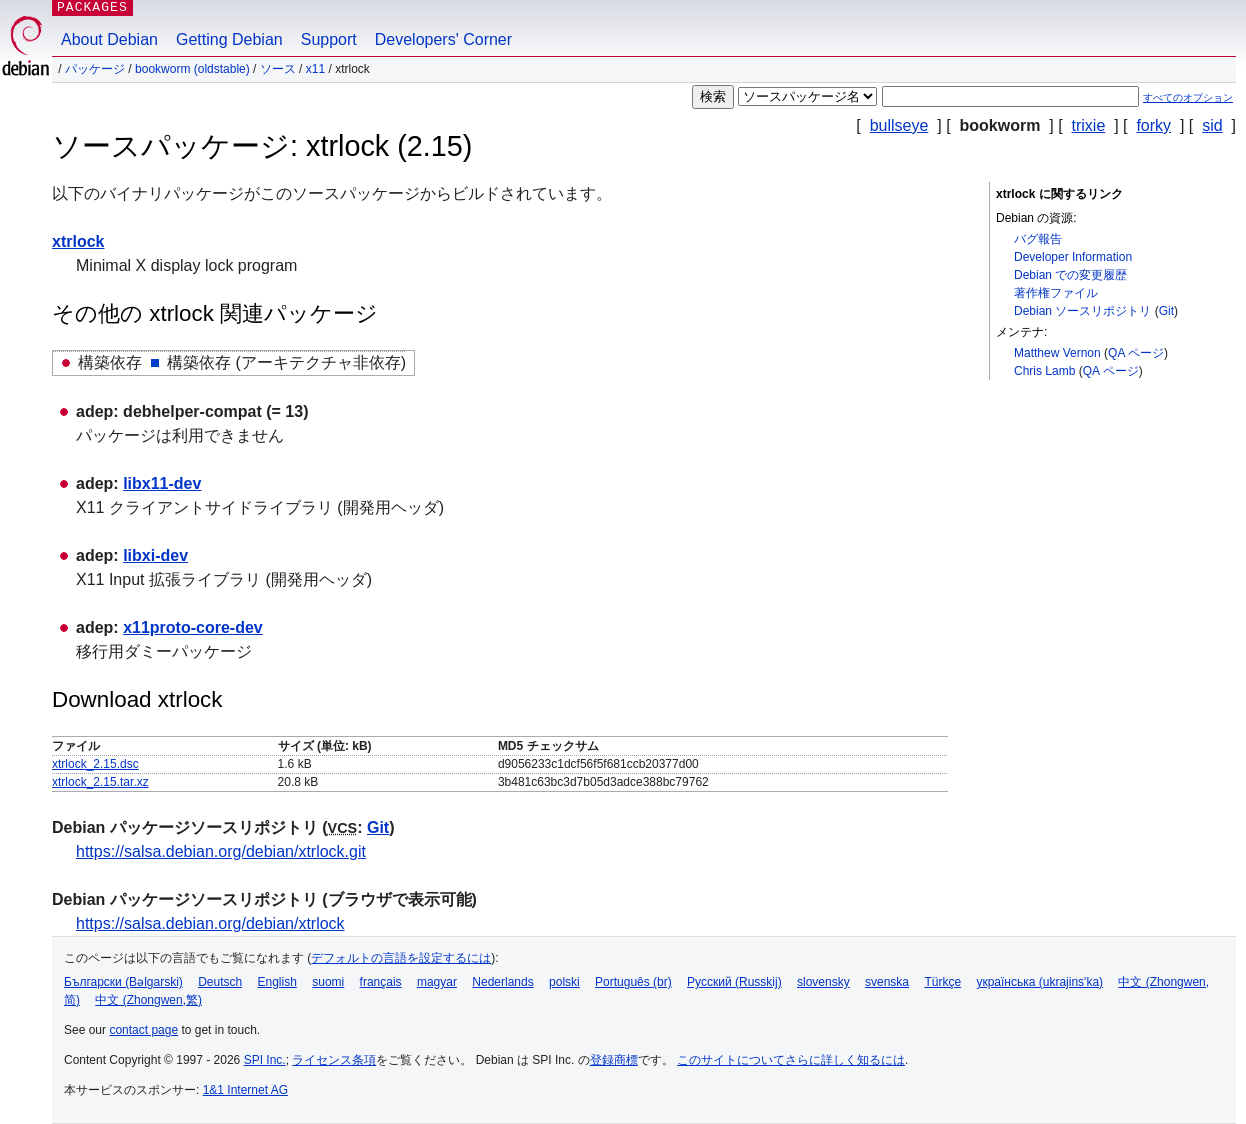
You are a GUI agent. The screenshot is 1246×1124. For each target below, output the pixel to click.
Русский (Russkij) (734, 982)
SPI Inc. (265, 1060)
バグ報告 (1038, 239)
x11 (315, 69)
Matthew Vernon (1057, 353)
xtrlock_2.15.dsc (95, 764)
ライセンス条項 (334, 1060)
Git (1166, 311)
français (381, 982)
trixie (1089, 125)
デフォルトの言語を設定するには (401, 958)
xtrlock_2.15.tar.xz (100, 782)
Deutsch (220, 982)
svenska (887, 982)
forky (1153, 125)
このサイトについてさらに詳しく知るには (791, 1060)
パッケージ (95, 69)
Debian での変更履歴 (1070, 275)
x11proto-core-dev (193, 627)
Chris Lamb (1044, 371)
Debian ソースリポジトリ (1082, 311)
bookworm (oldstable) (192, 69)
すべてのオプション (1188, 97)
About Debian (109, 39)
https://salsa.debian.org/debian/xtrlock (210, 923)
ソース (278, 69)
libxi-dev (155, 555)
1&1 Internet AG (245, 1090)
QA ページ (1136, 353)
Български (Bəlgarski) (123, 982)
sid (1212, 125)
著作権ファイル (1056, 293)
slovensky (823, 982)
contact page (143, 1030)
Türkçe (942, 982)
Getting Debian (229, 39)
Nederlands (502, 982)
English (277, 982)
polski (564, 982)
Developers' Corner (443, 39)
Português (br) (633, 982)
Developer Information (1073, 257)
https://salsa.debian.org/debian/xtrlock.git (221, 851)
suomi (328, 982)
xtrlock (78, 241)
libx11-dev (162, 483)
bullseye (899, 125)
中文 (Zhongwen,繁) (148, 1000)
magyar (437, 982)
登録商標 (614, 1060)
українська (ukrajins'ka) (1039, 982)
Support (329, 39)
